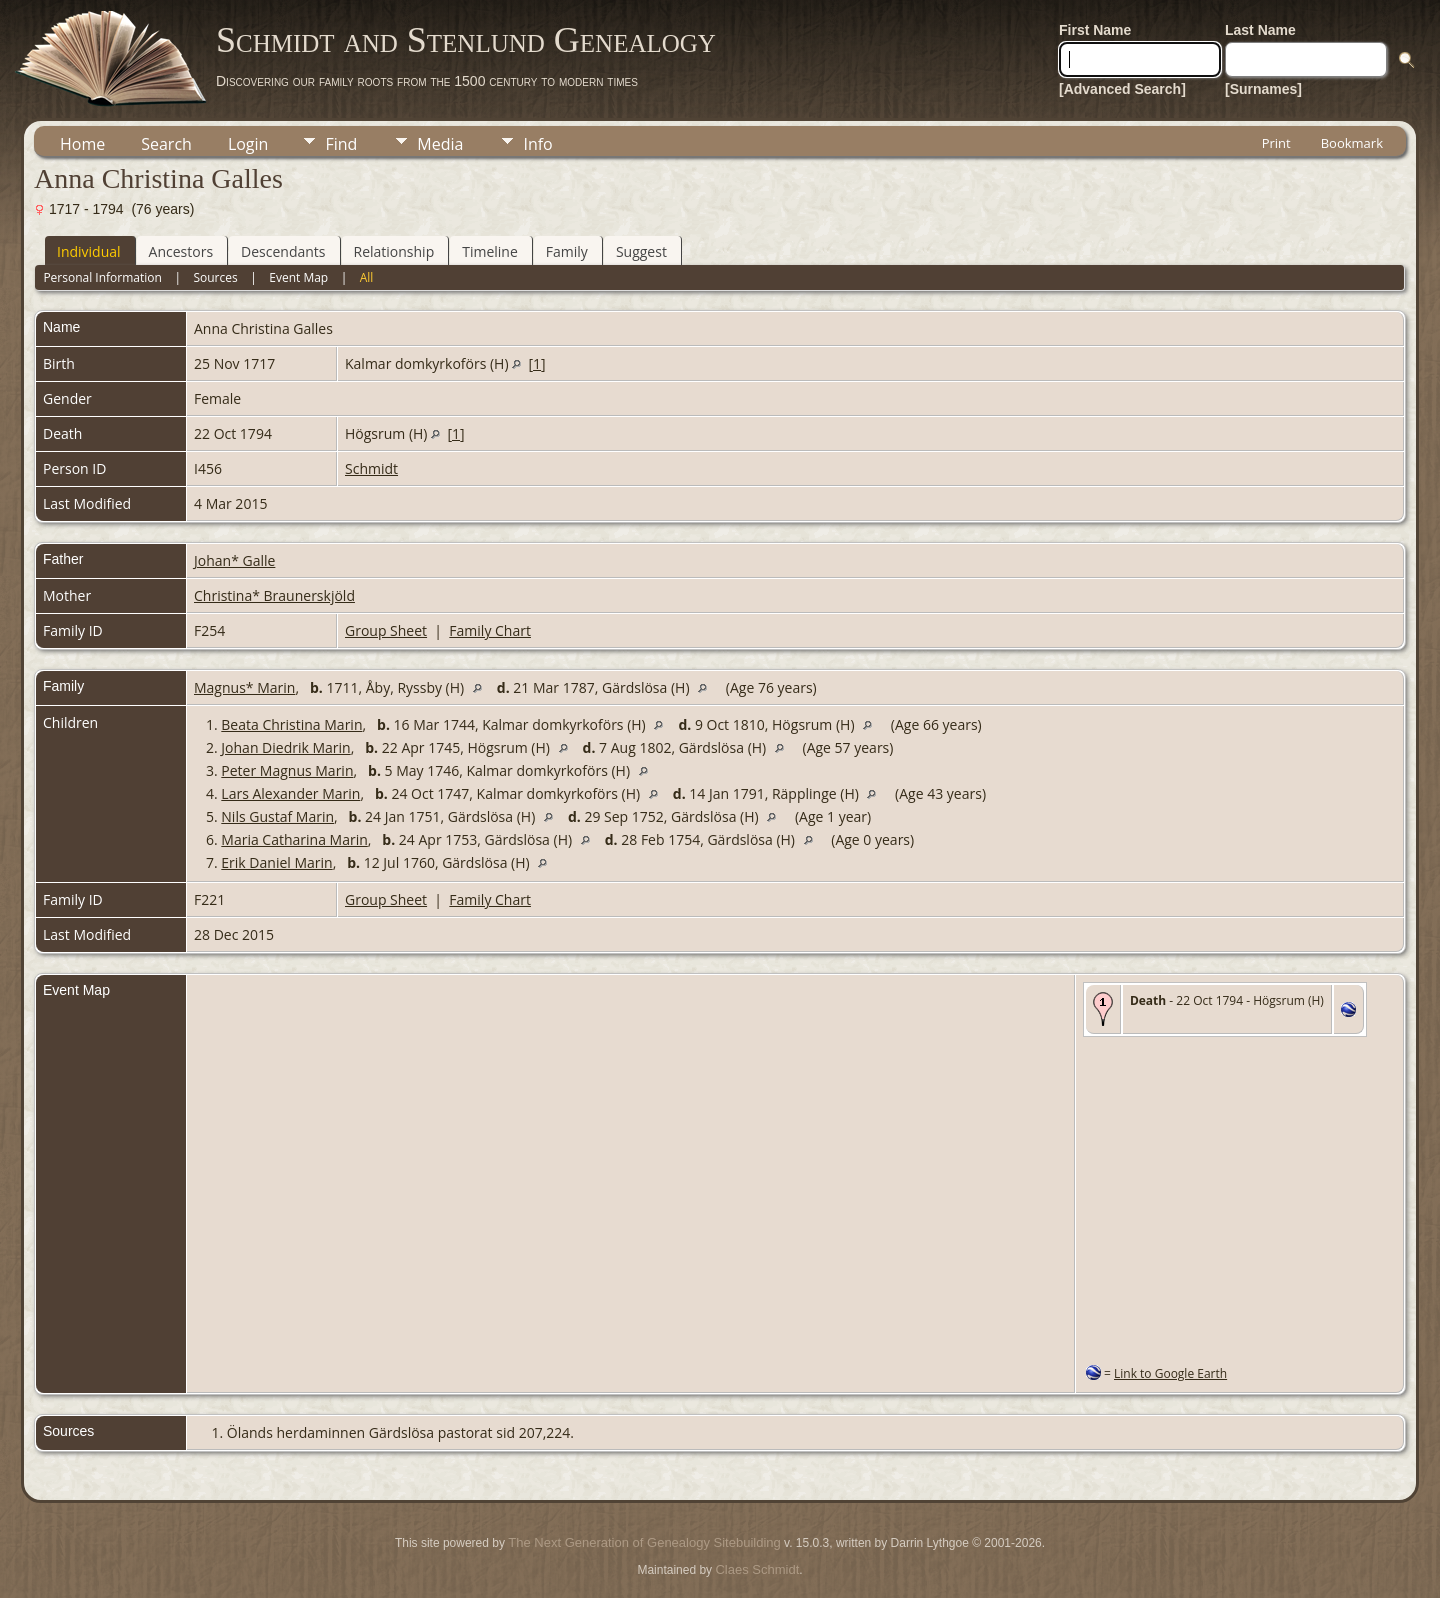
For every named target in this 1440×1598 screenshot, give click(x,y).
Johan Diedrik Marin (285, 747)
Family (567, 251)
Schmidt (371, 468)
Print (1276, 143)
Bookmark (1352, 143)
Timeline (490, 251)
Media (440, 144)
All (367, 277)
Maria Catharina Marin (294, 839)
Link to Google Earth (1170, 1373)
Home (82, 144)
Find (341, 144)
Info (537, 144)
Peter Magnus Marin (287, 770)
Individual (89, 251)
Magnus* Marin (244, 687)
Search (166, 144)
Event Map (298, 277)
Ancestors (181, 251)
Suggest (641, 251)
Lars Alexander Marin (290, 793)
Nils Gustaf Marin (277, 816)
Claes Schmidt (757, 1569)
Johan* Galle (234, 560)
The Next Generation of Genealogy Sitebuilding (644, 1542)
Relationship (394, 251)
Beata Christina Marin (291, 724)
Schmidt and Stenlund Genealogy (466, 40)
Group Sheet (386, 630)
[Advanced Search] (1122, 89)
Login (248, 144)
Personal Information (102, 277)
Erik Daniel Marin (276, 862)
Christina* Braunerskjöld (274, 595)
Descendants (283, 251)
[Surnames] (1263, 89)
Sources (215, 277)
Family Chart (490, 630)
